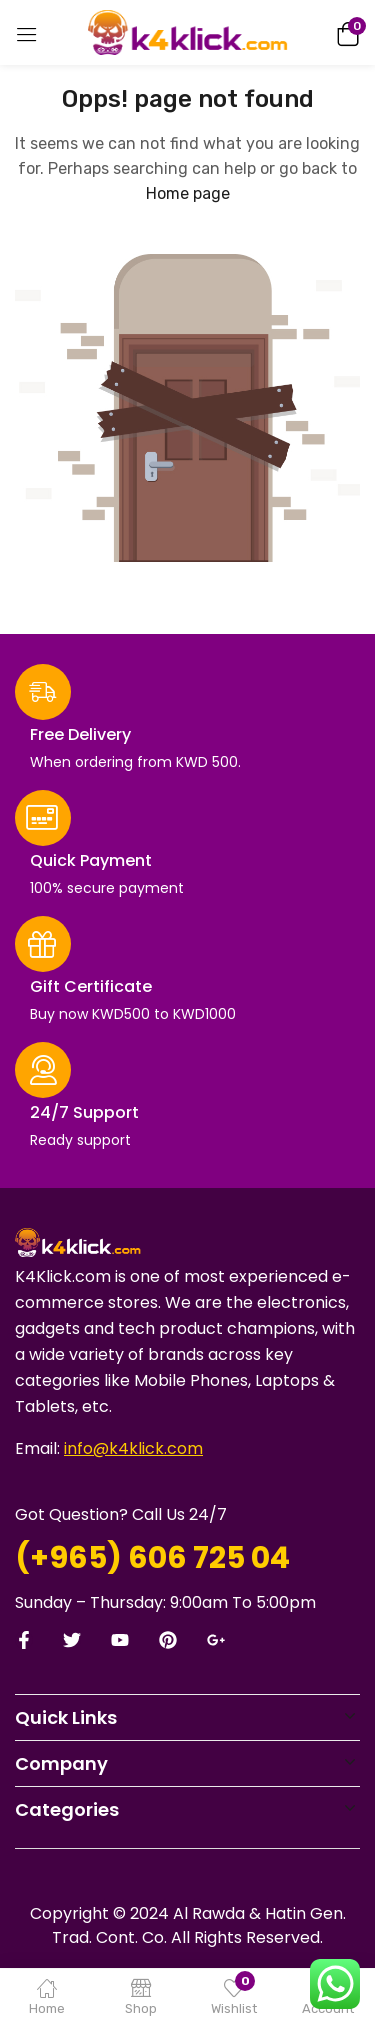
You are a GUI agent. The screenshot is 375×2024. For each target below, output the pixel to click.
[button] (345, 33)
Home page (188, 193)
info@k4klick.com (133, 1448)
